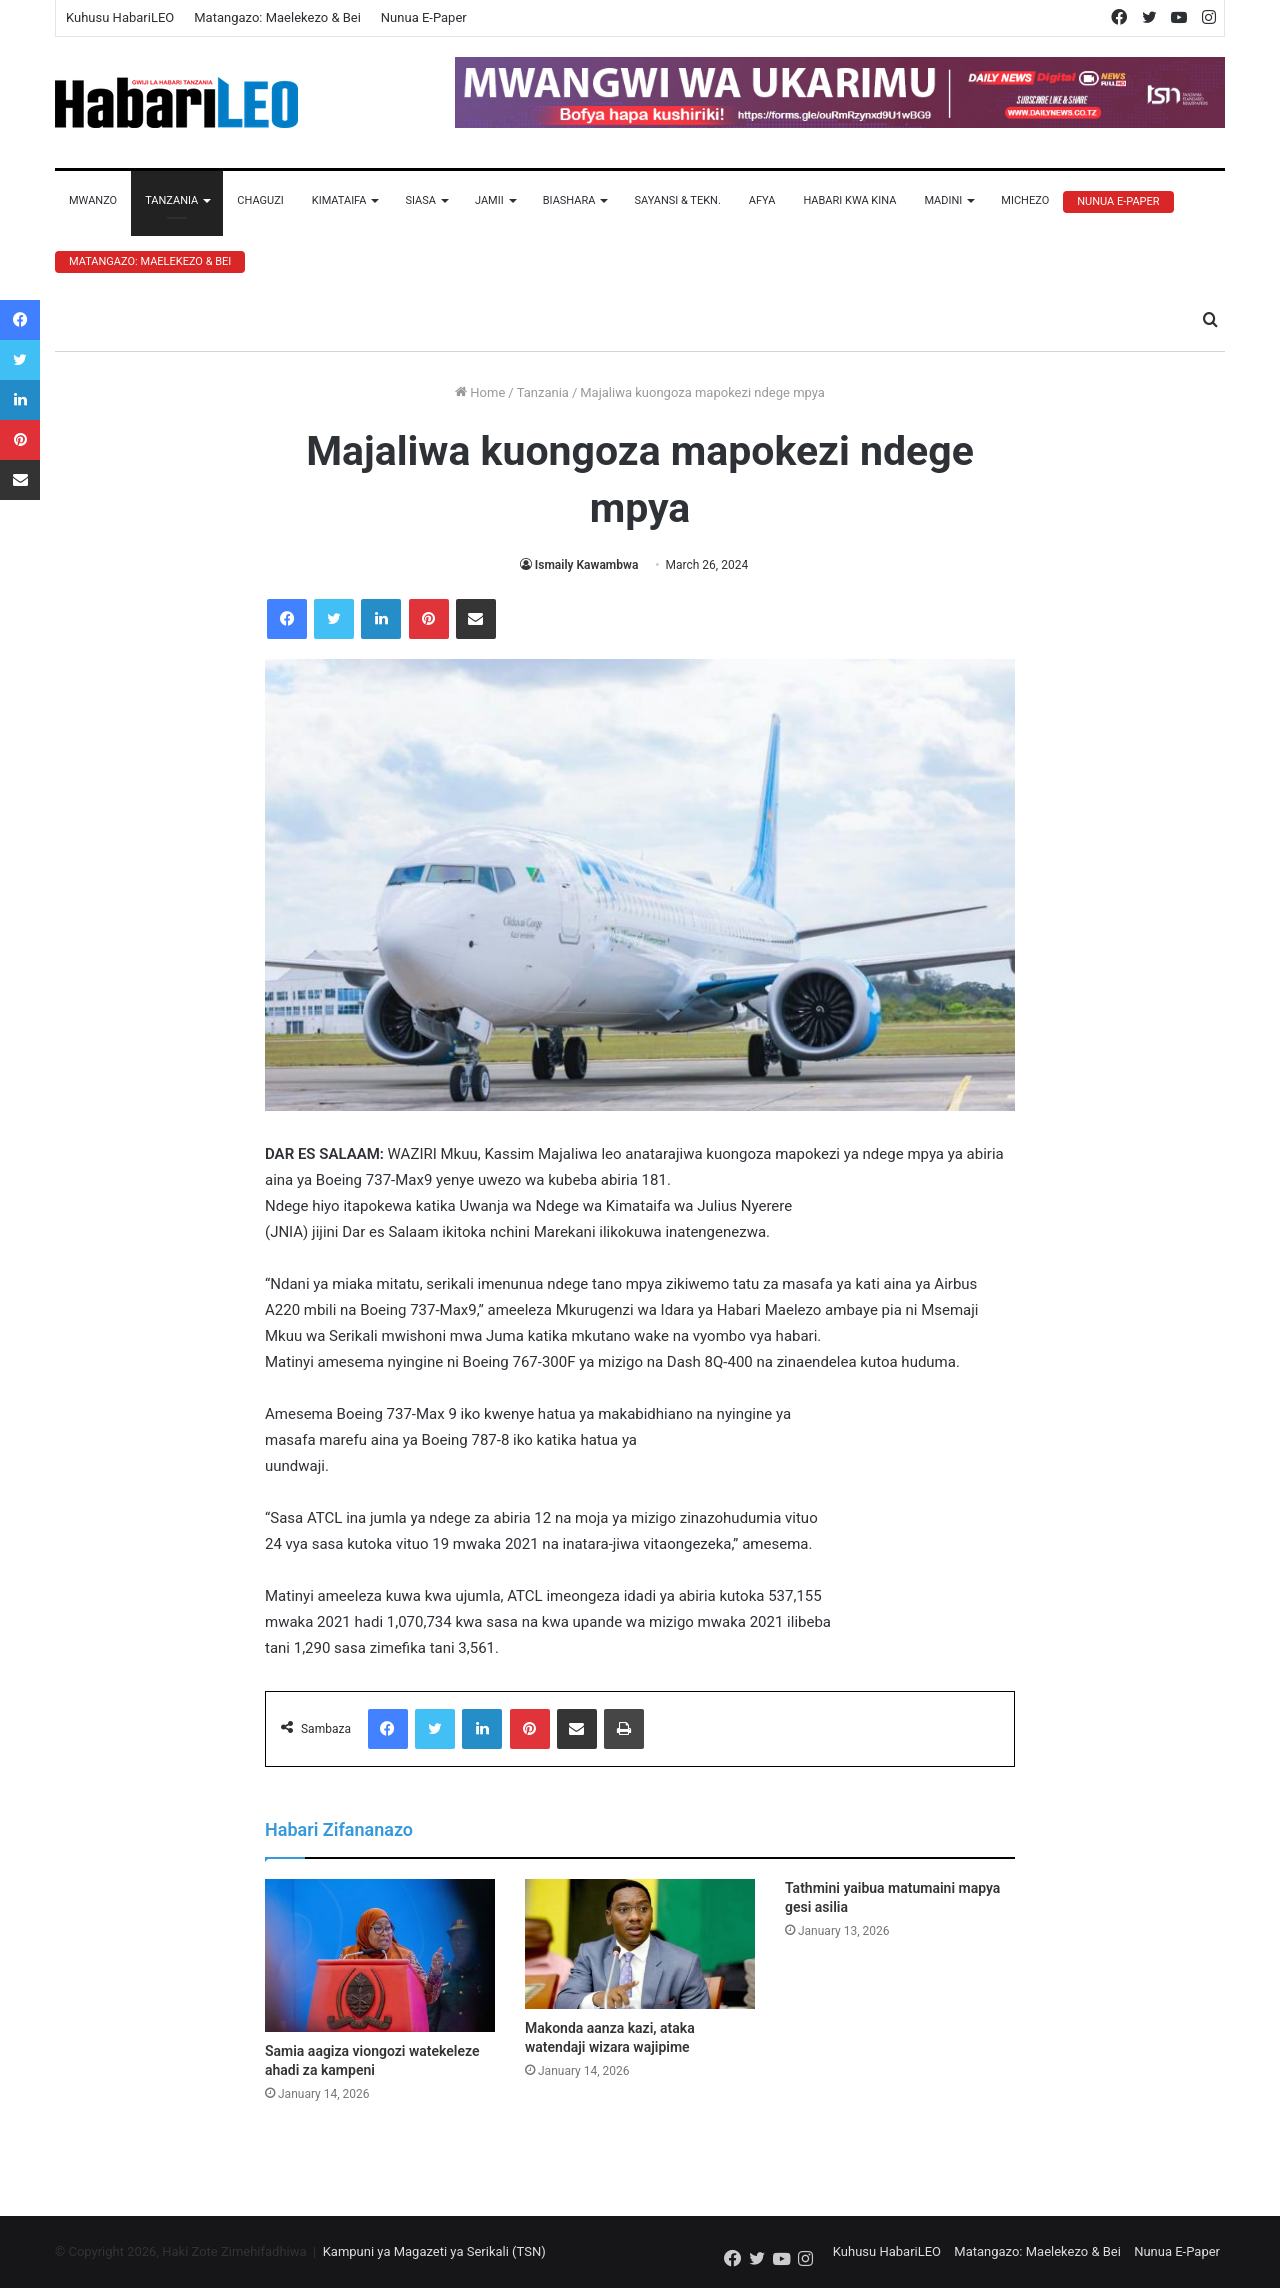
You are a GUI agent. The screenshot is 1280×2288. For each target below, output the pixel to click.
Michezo (1025, 200)
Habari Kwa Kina (849, 200)
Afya (762, 200)
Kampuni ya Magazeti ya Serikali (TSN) (434, 2251)
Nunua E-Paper (424, 17)
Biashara (569, 200)
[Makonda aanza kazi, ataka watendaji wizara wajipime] (640, 1944)
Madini (943, 200)
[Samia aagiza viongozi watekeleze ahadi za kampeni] (380, 1955)
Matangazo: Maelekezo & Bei (277, 17)
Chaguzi (260, 200)
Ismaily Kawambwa (587, 565)
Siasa (420, 200)
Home (480, 392)
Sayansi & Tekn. (677, 200)
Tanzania (171, 200)
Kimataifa (339, 200)
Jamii (489, 200)
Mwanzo (93, 200)
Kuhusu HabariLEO (120, 17)
